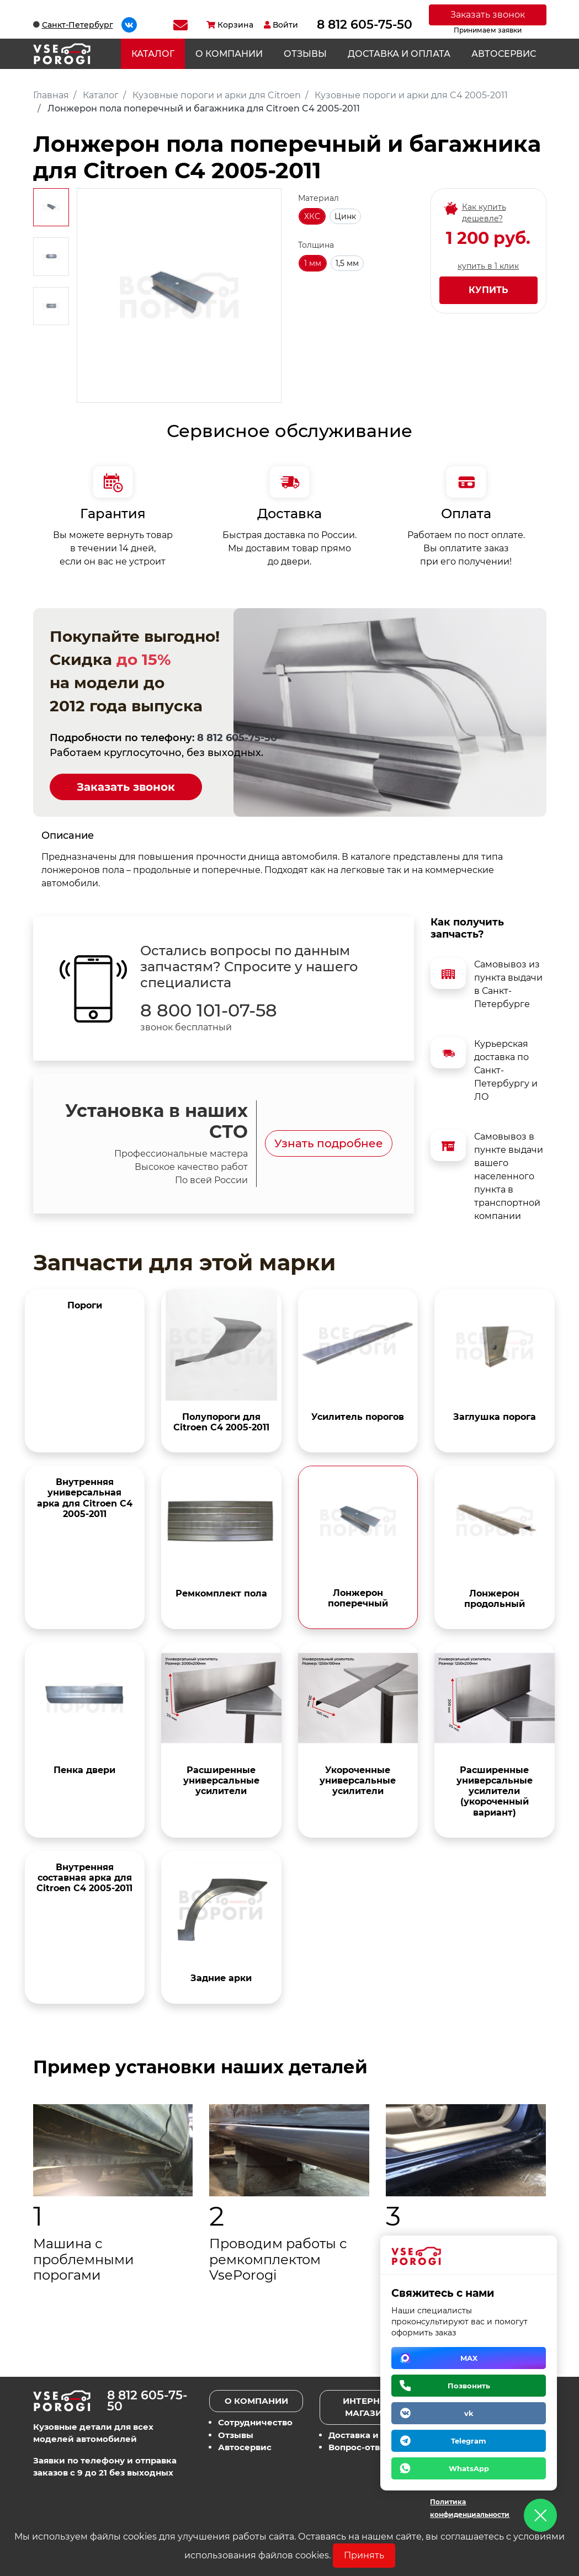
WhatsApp (469, 2468)
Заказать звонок (487, 14)
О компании (229, 54)
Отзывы (305, 54)
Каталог (152, 54)
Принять (364, 2555)
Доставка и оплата (399, 54)
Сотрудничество (255, 2422)
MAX (468, 2358)
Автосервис (503, 54)
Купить (488, 290)
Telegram (468, 2440)
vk (469, 2413)
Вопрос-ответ (359, 2447)
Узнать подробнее (328, 1143)
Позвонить (469, 2385)
